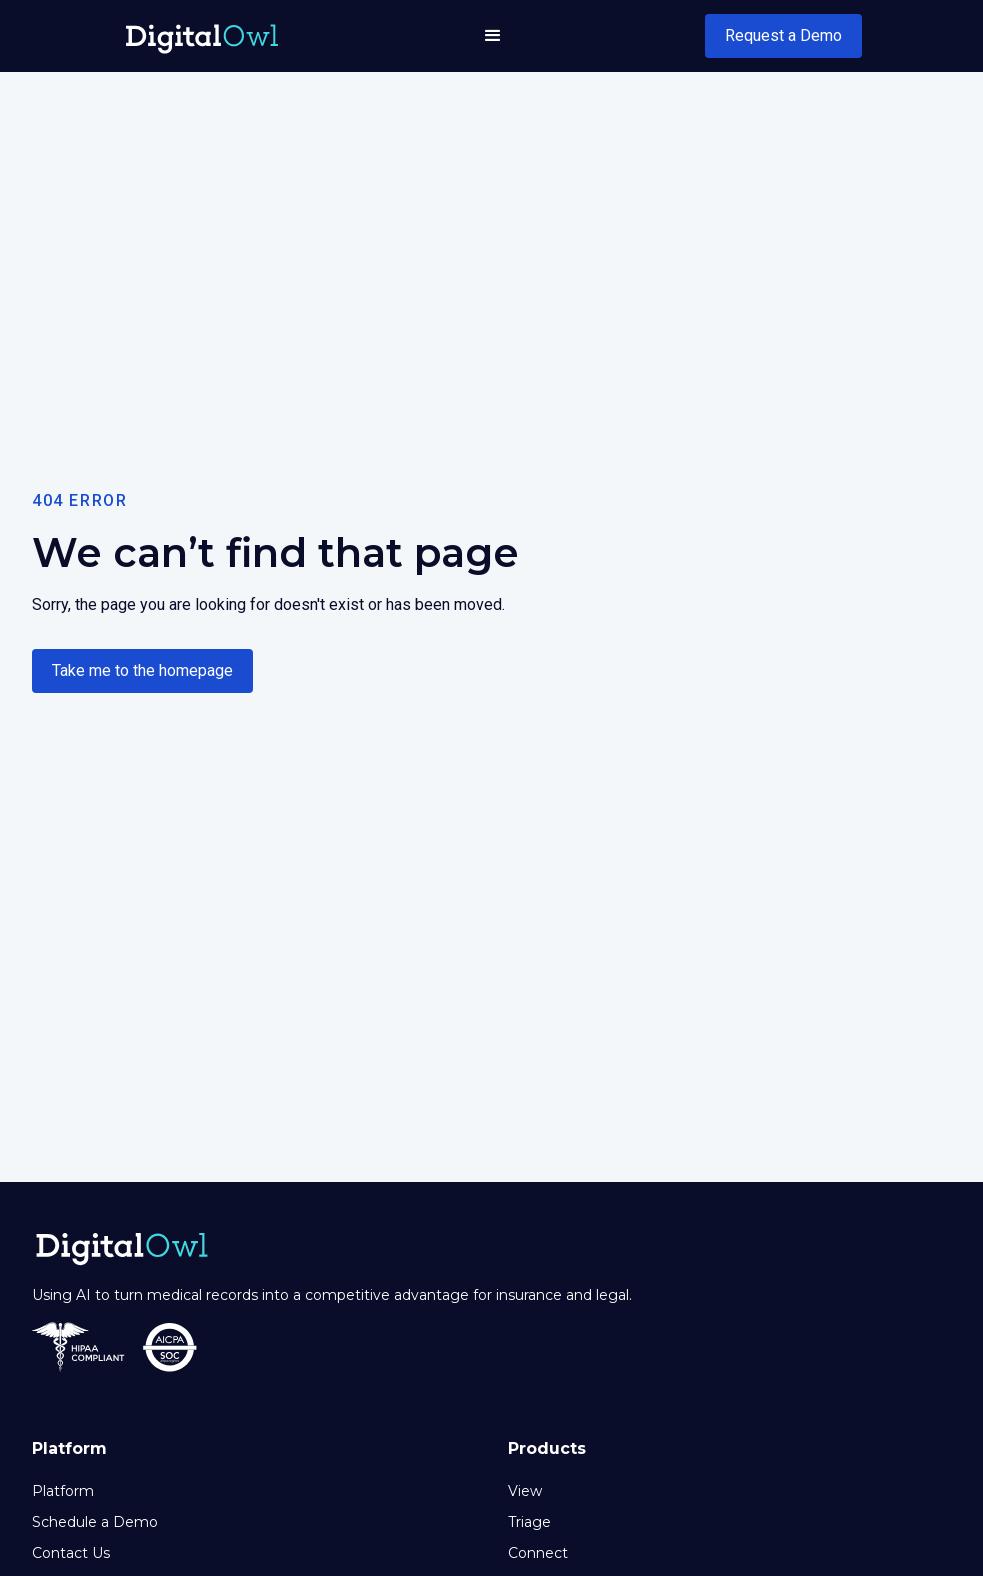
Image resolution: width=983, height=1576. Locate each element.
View (525, 1491)
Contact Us (71, 1553)
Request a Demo (783, 35)
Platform (63, 1491)
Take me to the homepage (142, 670)
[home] (202, 35)
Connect (538, 1553)
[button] (493, 36)
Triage (529, 1522)
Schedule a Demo (95, 1522)
